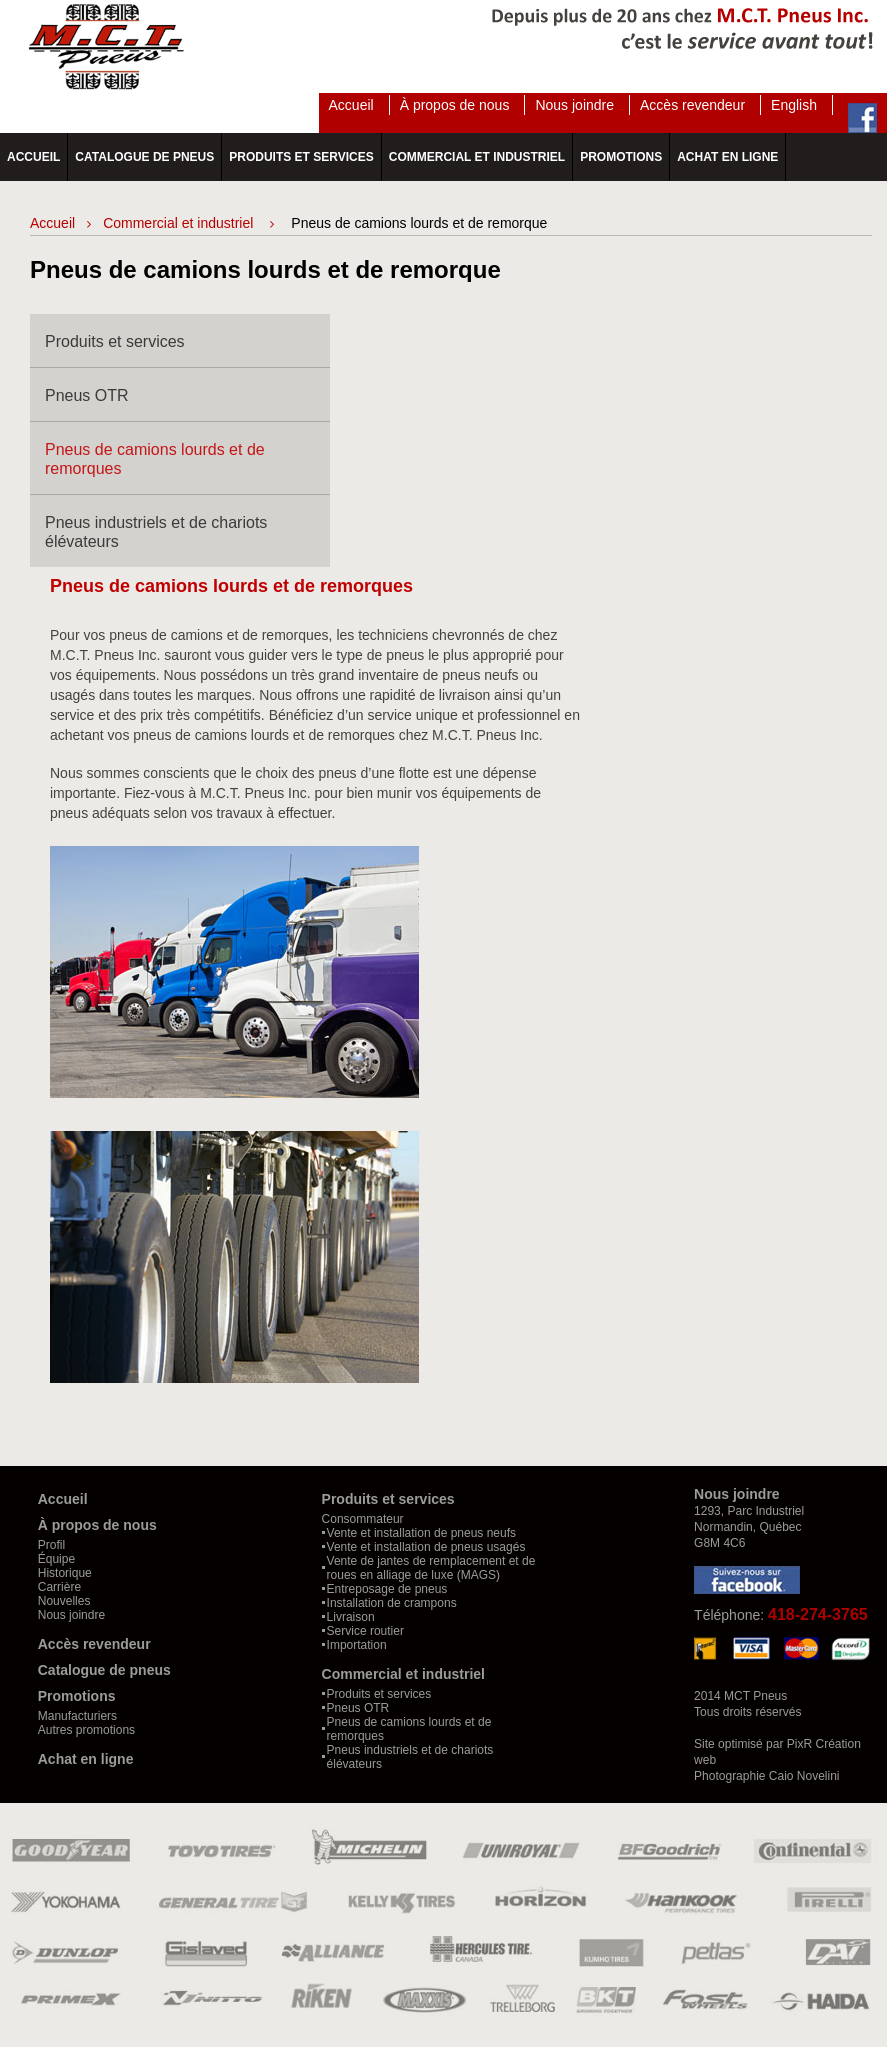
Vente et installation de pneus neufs (421, 1533)
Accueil (351, 105)
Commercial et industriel (477, 157)
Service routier (365, 1631)
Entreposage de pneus (387, 1589)
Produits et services (301, 157)
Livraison (351, 1617)
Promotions (621, 157)
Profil (51, 1545)
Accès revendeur (692, 105)
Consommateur (363, 1519)
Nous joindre (574, 105)
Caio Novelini (804, 1776)
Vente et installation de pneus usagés (426, 1547)
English (794, 105)
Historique (65, 1573)
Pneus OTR (87, 395)
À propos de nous (455, 105)
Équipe (56, 1559)
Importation (357, 1645)
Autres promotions (86, 1730)
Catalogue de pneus (144, 157)
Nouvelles (64, 1601)
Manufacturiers (77, 1716)
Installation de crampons (392, 1603)
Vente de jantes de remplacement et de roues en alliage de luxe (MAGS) (431, 1568)
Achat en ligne (727, 157)
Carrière (59, 1587)
